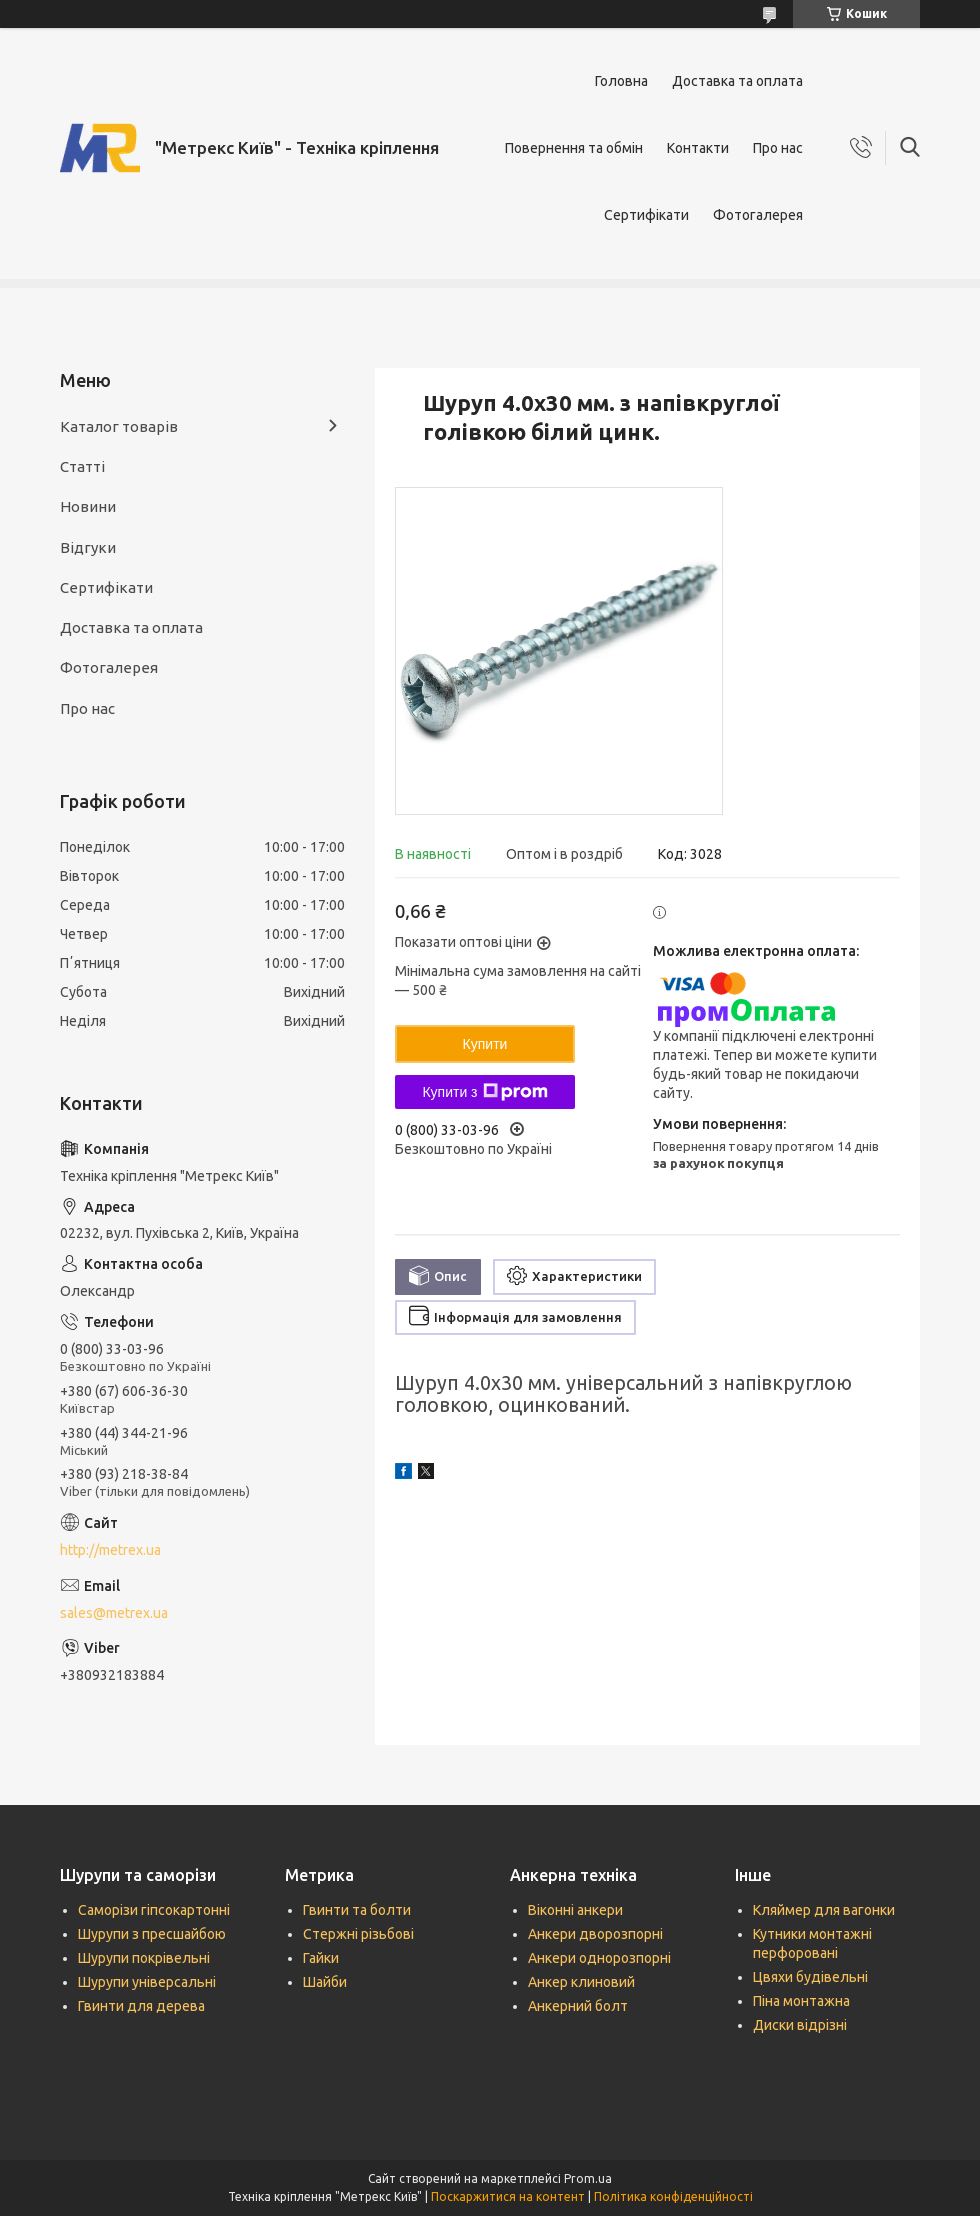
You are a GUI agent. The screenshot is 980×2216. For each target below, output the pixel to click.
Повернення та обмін (574, 148)
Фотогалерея (758, 215)
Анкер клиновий (581, 1982)
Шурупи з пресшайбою (152, 1934)
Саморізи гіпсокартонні (154, 1910)
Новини (88, 506)
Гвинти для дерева (141, 2006)
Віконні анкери (575, 1910)
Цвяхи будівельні (810, 1977)
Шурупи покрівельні (144, 1958)
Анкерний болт (578, 2006)
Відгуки (88, 547)
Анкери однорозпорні (599, 1958)
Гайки (321, 1958)
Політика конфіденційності (673, 2196)
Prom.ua (588, 2178)
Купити (485, 1044)
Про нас (778, 148)
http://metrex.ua (110, 1550)
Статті (82, 466)
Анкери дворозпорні (595, 1934)
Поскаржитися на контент (508, 2196)
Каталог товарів (119, 426)
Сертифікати (646, 215)
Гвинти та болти (357, 1910)
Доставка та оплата (737, 81)
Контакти (698, 148)
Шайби (325, 1982)
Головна (621, 81)
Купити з (484, 1092)
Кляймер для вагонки (824, 1910)
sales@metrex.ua (114, 1613)
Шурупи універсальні (147, 1982)
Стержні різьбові (358, 1934)
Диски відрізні (800, 2025)
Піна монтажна (801, 2001)
